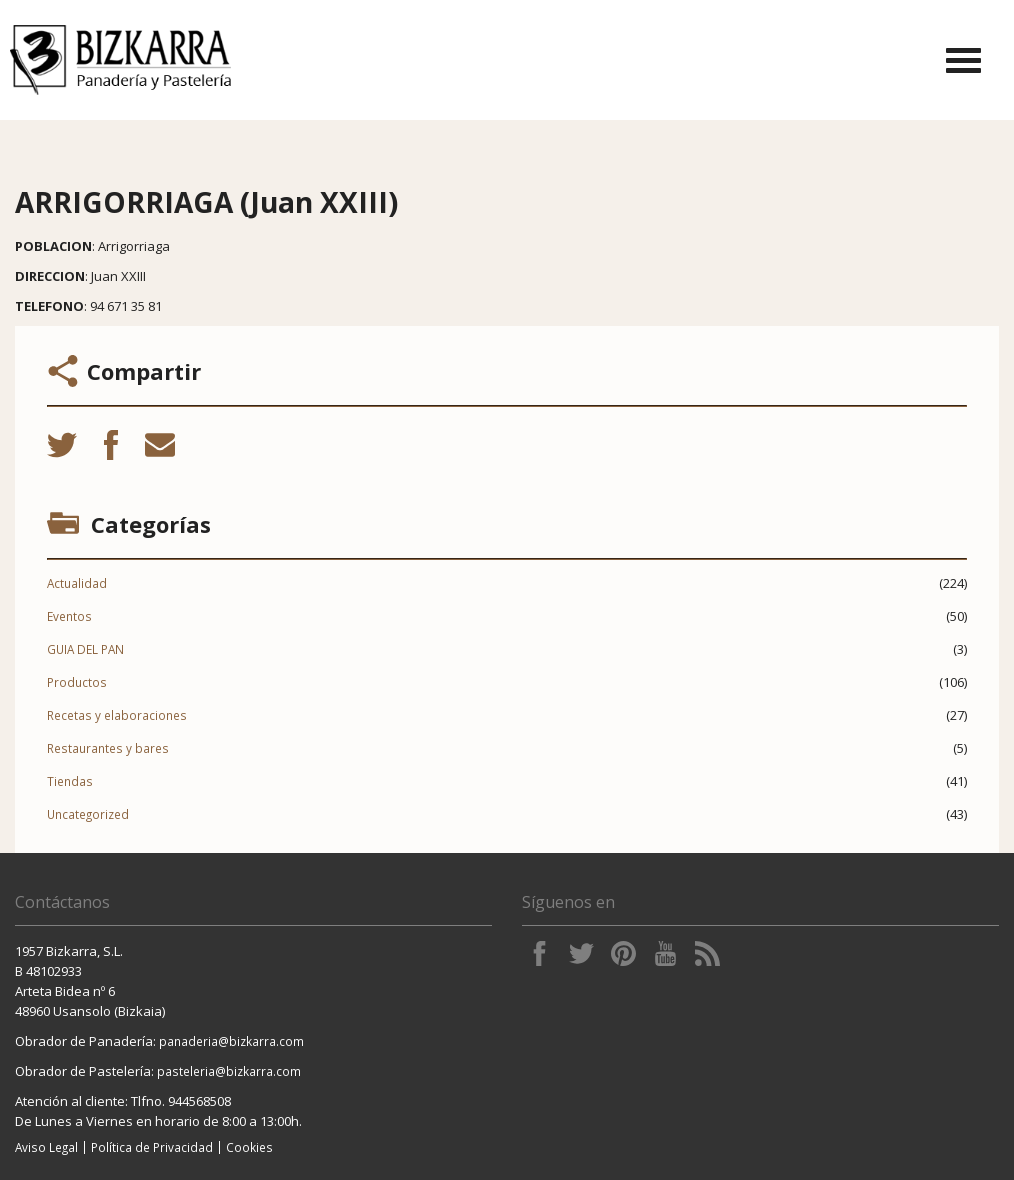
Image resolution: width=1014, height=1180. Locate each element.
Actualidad (77, 583)
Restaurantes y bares (108, 748)
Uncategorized (88, 814)
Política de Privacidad (152, 1147)
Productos (77, 682)
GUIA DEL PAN (85, 649)
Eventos (69, 616)
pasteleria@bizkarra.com (229, 1071)
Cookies (249, 1147)
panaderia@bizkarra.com (231, 1041)
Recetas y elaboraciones (117, 715)
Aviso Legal (46, 1147)
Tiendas (70, 781)
